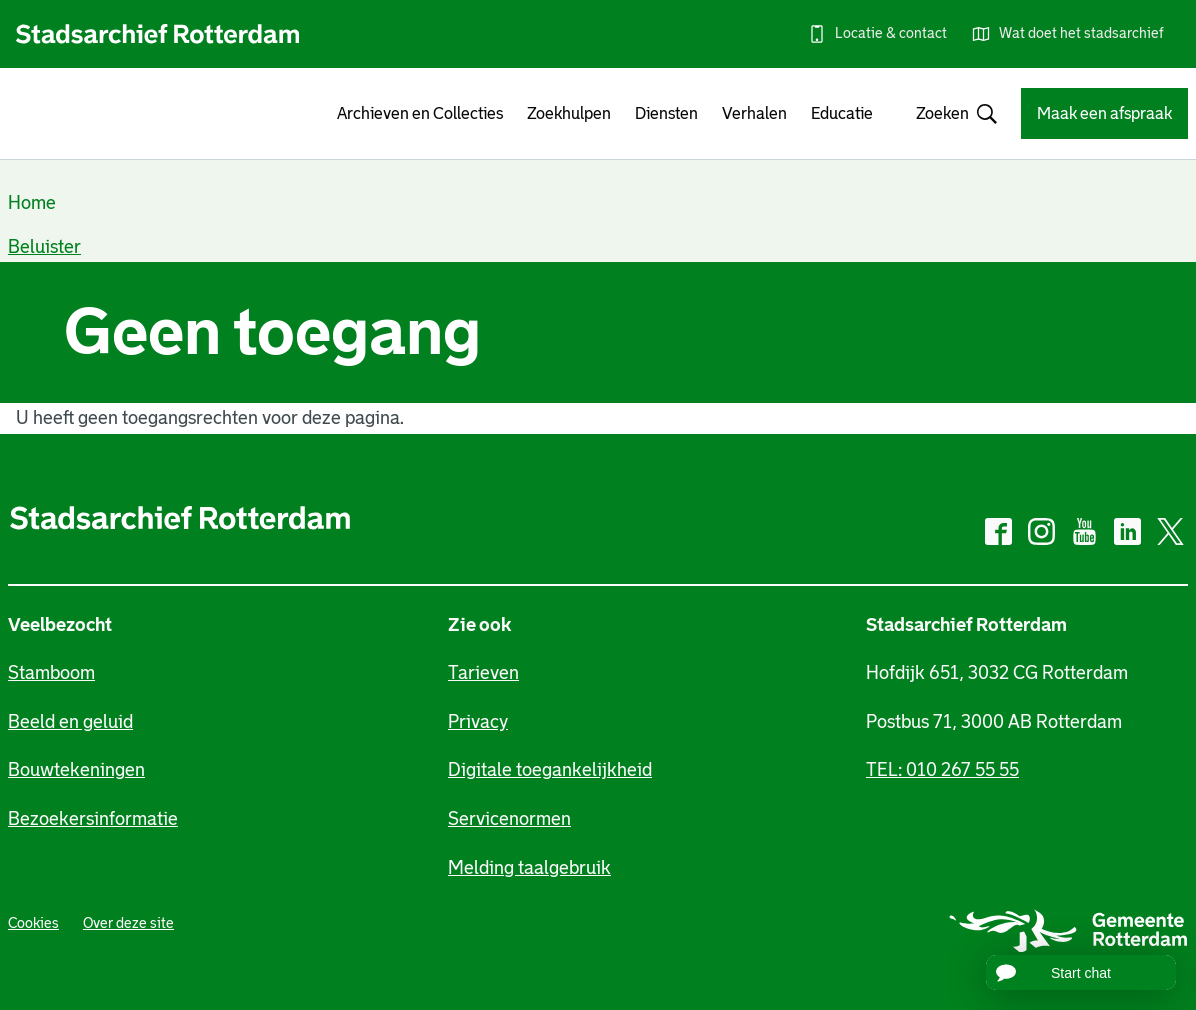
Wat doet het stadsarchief (1081, 33)
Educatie (842, 113)
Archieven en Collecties (420, 113)
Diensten (666, 113)
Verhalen (754, 113)
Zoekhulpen (569, 113)
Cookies (33, 923)
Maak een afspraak (1104, 113)
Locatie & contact (891, 33)
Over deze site (128, 923)
